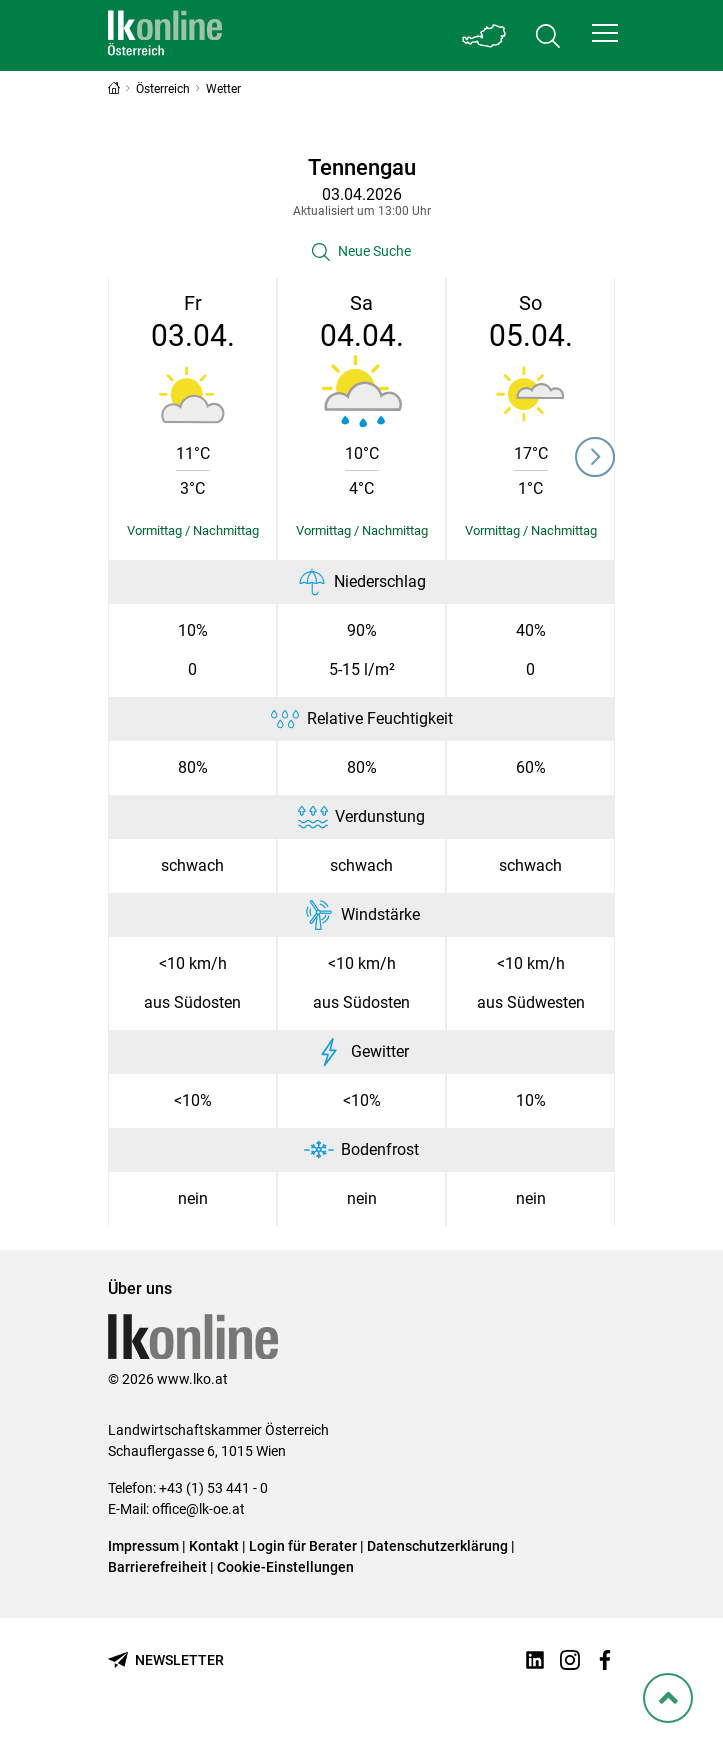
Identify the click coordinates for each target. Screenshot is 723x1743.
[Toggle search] (548, 35)
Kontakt (214, 1546)
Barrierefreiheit (157, 1567)
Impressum (143, 1546)
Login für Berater (303, 1546)
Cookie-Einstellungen (285, 1567)
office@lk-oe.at (198, 1509)
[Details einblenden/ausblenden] (192, 531)
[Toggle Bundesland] (484, 35)
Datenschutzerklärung (437, 1546)
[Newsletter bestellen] (166, 1660)
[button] (605, 33)
